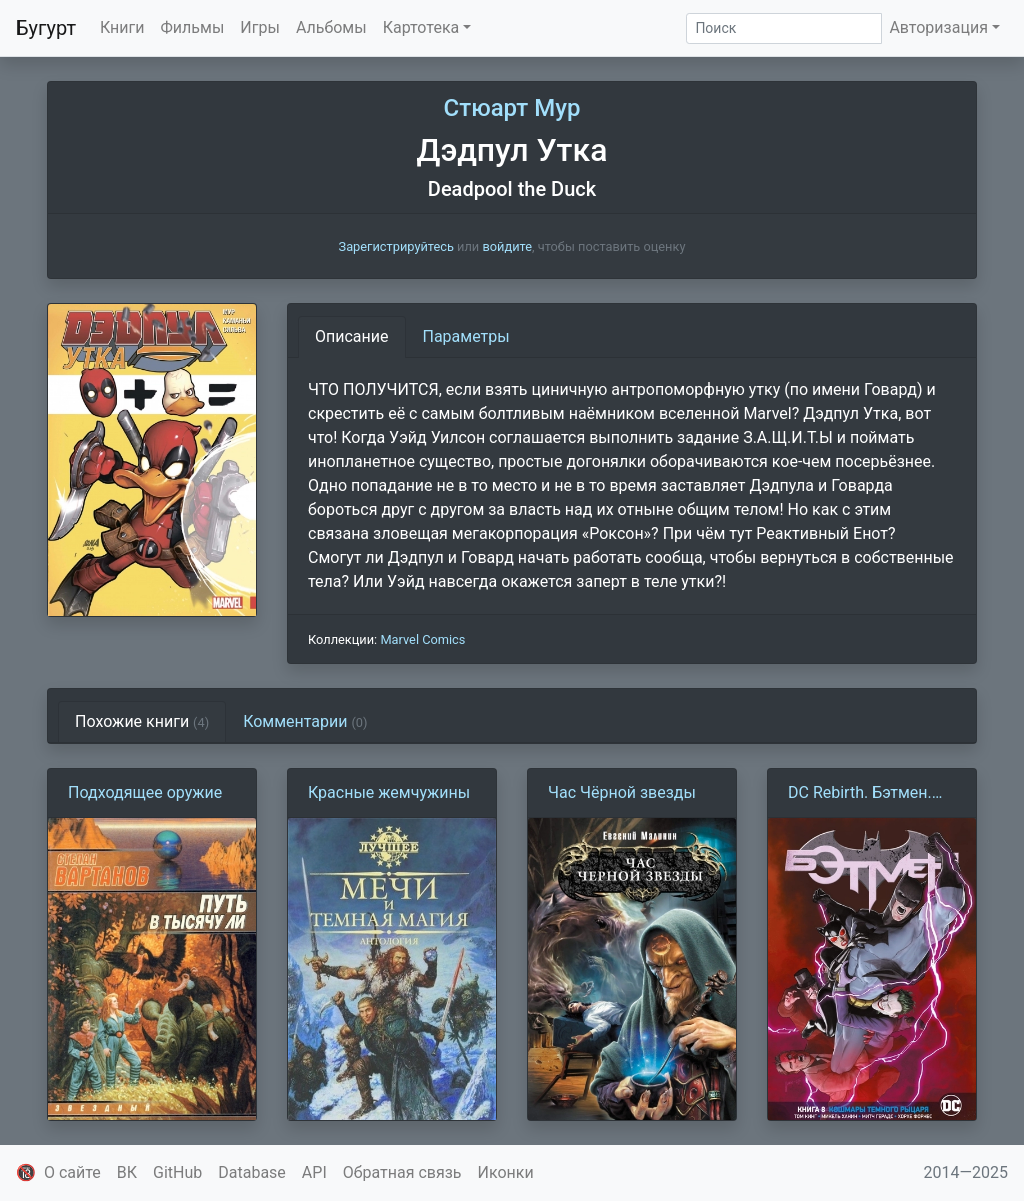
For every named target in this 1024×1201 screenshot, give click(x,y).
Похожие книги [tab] (142, 721)
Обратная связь (402, 1172)
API (314, 1172)
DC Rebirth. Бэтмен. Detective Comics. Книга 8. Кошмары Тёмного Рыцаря (860, 794)
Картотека (421, 27)
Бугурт (46, 28)
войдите (507, 246)
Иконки (506, 1172)
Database (252, 1172)
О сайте (72, 1172)
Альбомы (331, 27)
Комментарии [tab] (305, 721)
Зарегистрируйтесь (396, 246)
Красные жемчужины (389, 792)
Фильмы (193, 27)
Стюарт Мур (512, 108)
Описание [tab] (352, 336)
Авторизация (938, 27)
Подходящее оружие (145, 792)
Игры (260, 27)
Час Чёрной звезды (622, 792)
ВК (127, 1172)
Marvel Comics (422, 639)
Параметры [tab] (466, 336)
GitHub (177, 1172)
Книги (122, 27)
